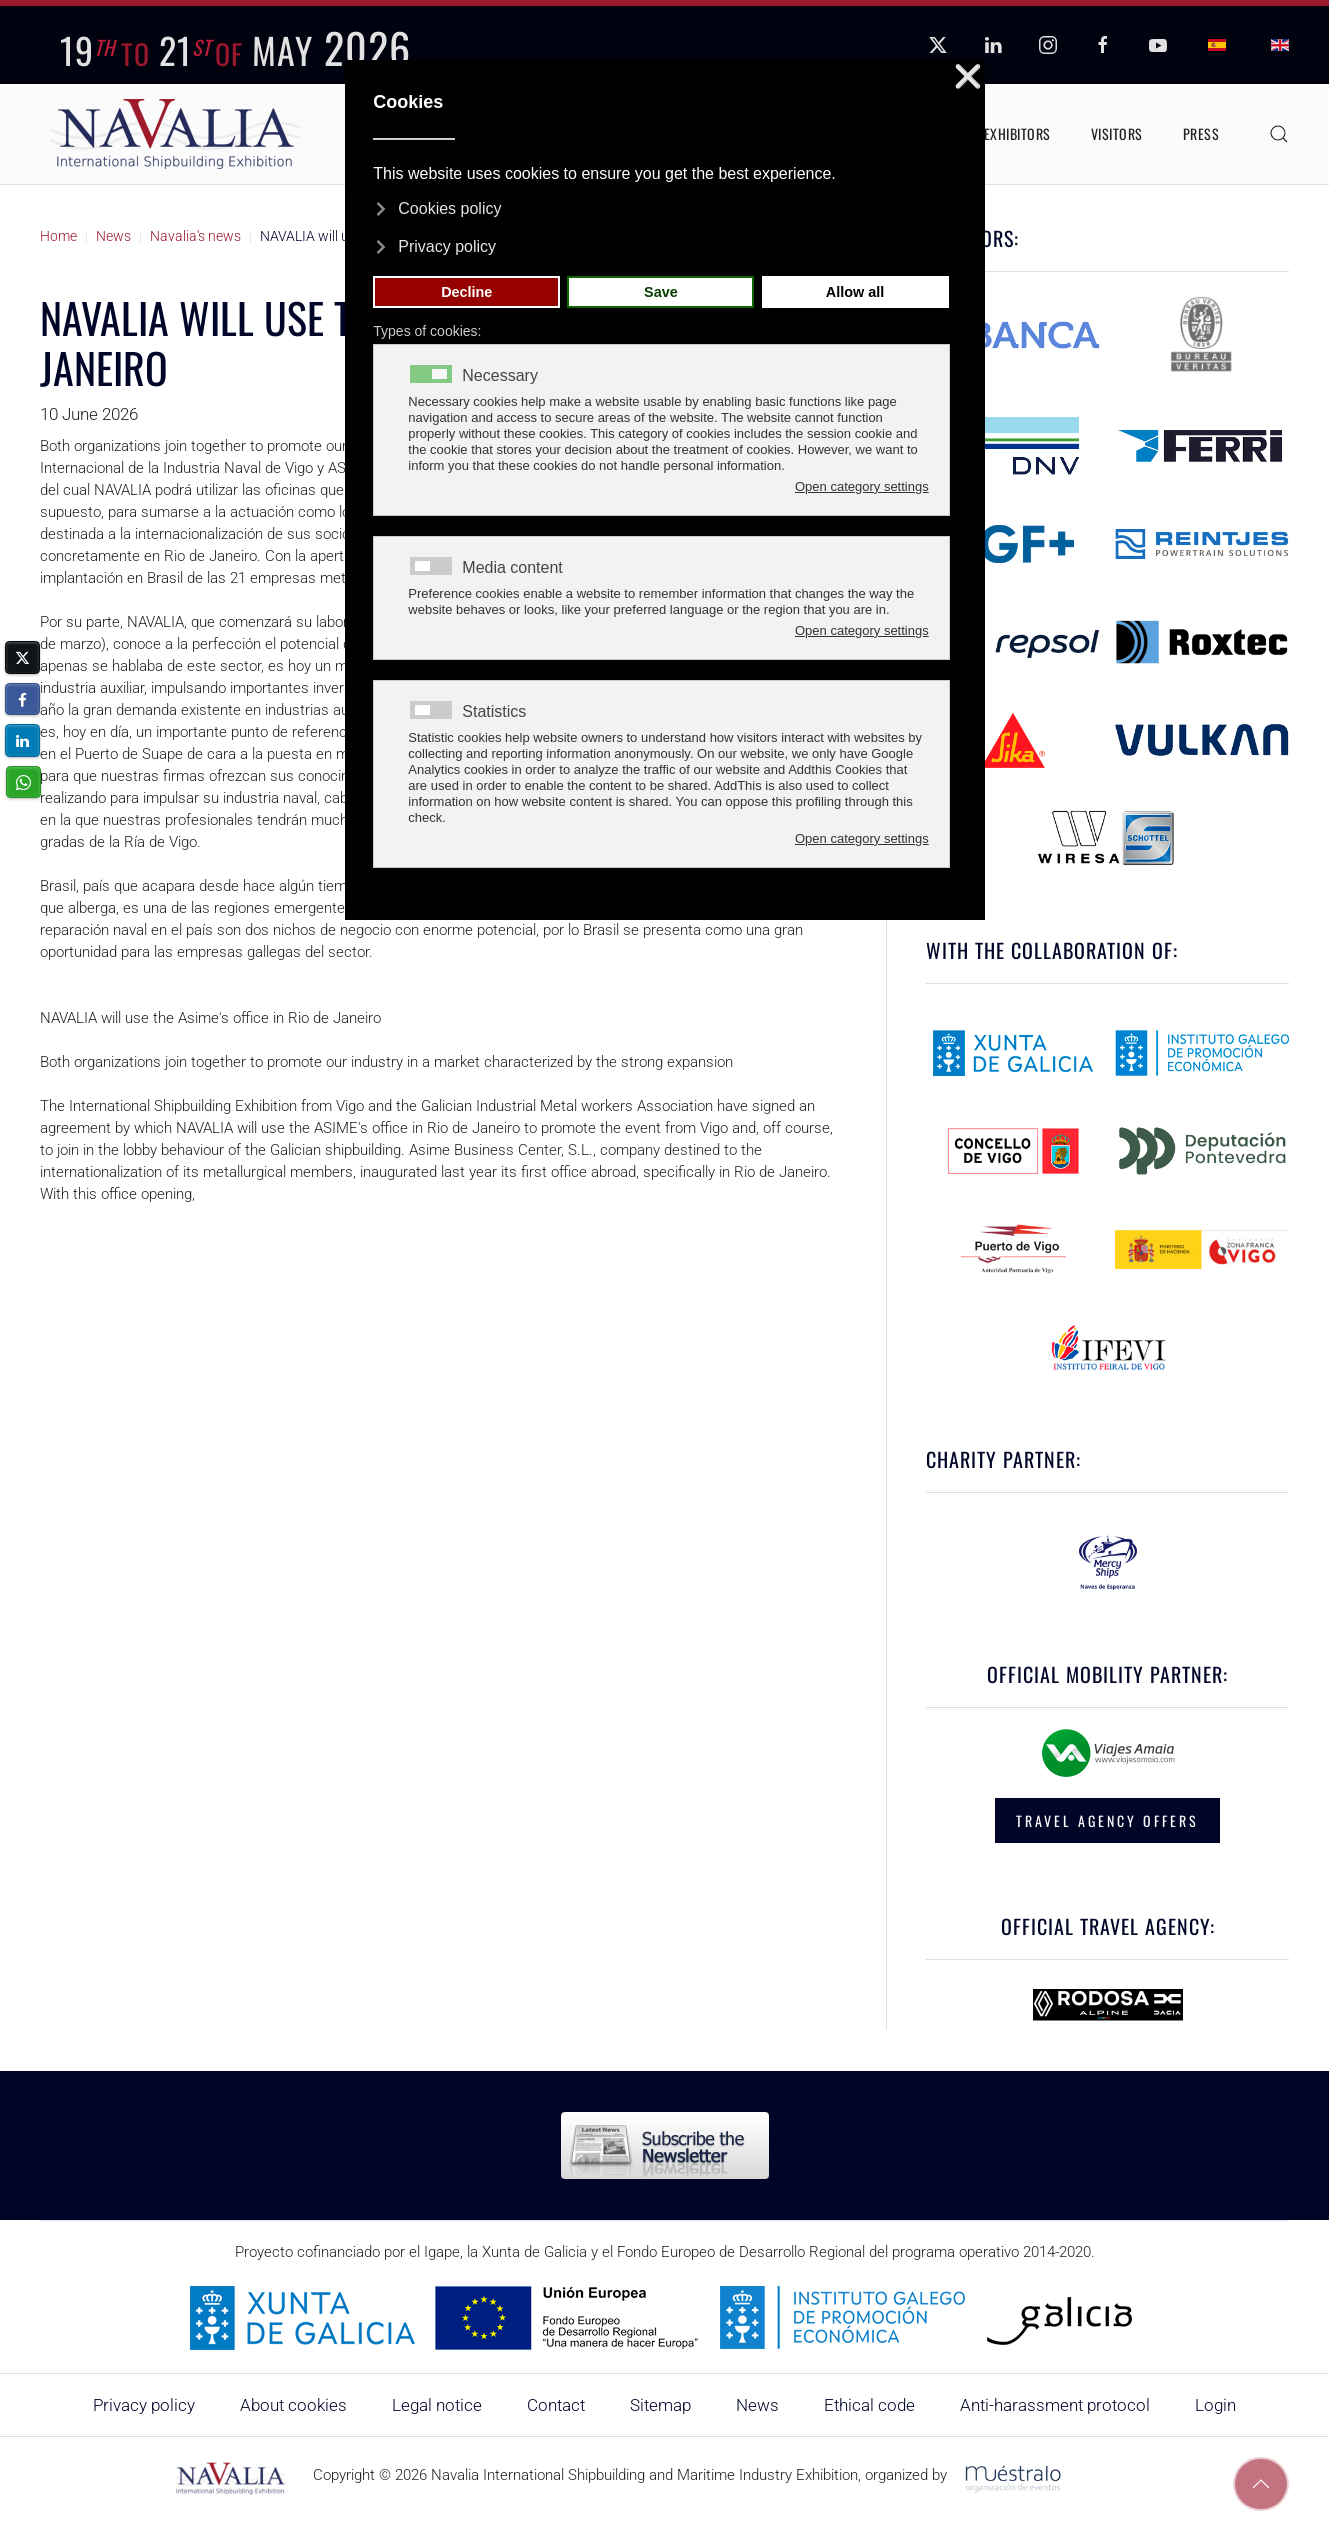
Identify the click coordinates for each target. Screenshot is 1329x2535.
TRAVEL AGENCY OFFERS (1107, 1820)
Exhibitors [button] (1017, 133)
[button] (1279, 134)
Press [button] (1201, 133)
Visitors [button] (1117, 133)
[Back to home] (175, 134)
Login (1215, 2405)
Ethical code (869, 2405)
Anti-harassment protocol (1055, 2405)
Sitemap (660, 2405)
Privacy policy (144, 2405)
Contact (556, 2405)
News (757, 2405)
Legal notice (437, 2405)
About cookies (293, 2405)
